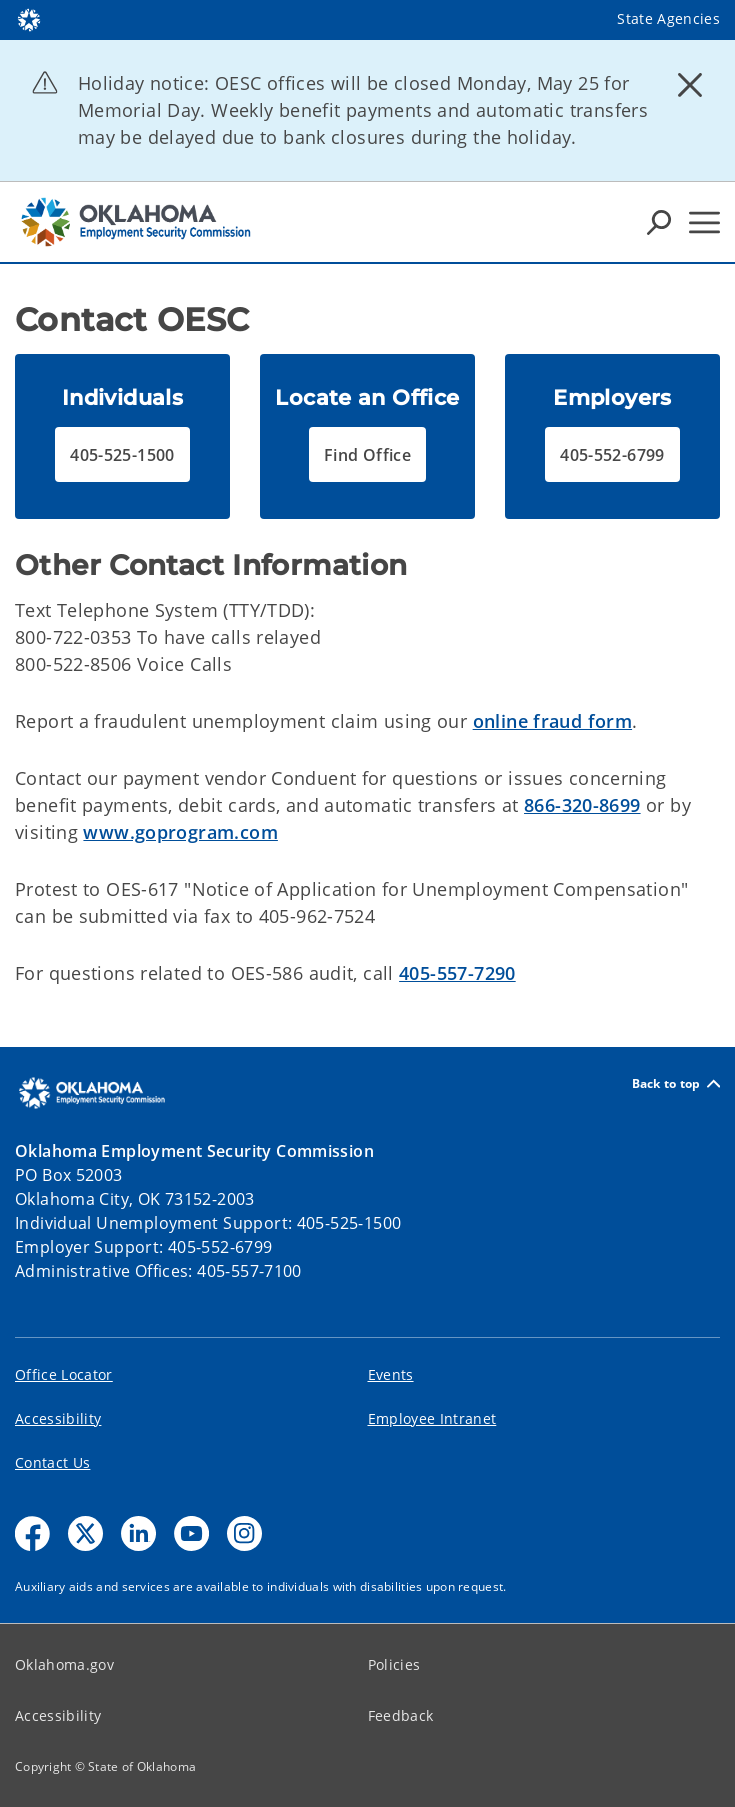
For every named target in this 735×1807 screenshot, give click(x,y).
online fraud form (552, 721)
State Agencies (668, 18)
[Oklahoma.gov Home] (29, 18)
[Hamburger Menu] (704, 222)
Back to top (676, 1083)
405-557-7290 (457, 973)
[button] (122, 454)
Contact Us (52, 1462)
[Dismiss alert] (690, 85)
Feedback (401, 1715)
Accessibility (58, 1418)
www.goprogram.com (180, 832)
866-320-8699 (582, 805)
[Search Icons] (659, 222)
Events (391, 1374)
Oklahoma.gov (64, 1664)
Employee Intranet (432, 1418)
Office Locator (64, 1374)
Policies (394, 1664)
